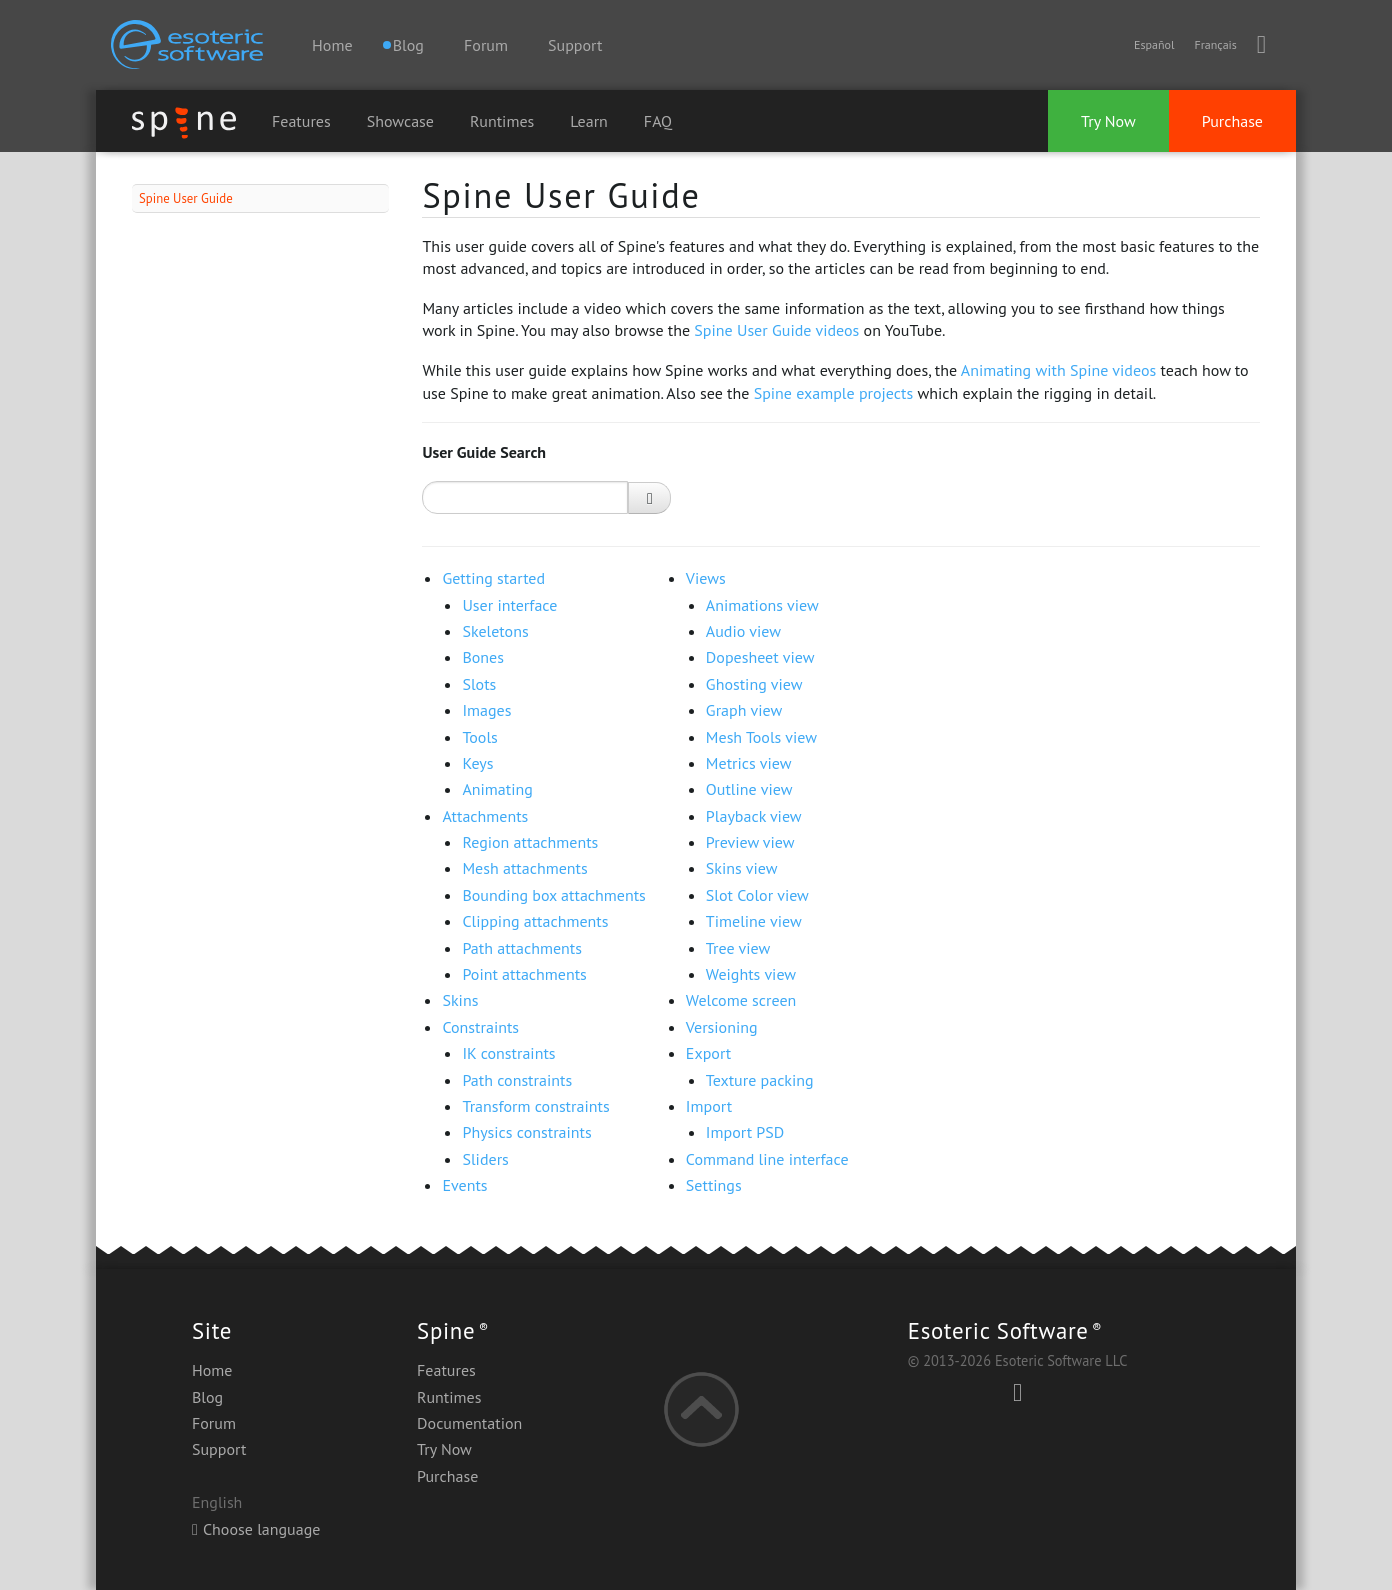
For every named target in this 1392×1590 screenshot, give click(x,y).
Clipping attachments (535, 921)
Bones (483, 657)
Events (464, 1185)
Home (332, 45)
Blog (207, 1397)
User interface (509, 605)
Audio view (743, 631)
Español (1154, 44)
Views (706, 578)
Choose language (256, 1529)
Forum (486, 45)
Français (1215, 44)
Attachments (485, 816)
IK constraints (508, 1053)
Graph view (744, 710)
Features (301, 121)
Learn (589, 121)
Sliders (485, 1159)
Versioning (722, 1027)
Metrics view (749, 763)
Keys (477, 763)
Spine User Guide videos (776, 330)
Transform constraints (535, 1106)
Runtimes (502, 121)
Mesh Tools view (761, 737)
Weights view (751, 974)
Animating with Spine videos (1058, 370)
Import (709, 1106)
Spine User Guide (186, 198)
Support (575, 45)
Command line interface (767, 1159)
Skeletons (495, 631)
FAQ (658, 121)
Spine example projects (834, 393)
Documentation (469, 1423)
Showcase (400, 121)
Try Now (1108, 121)
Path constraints (517, 1080)
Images (486, 710)
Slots (479, 684)
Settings (714, 1185)
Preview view (750, 842)
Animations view (762, 605)
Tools (479, 737)
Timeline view (754, 921)
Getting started (493, 578)
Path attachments (522, 948)
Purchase (1232, 121)
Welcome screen (741, 1000)
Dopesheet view (760, 657)
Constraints (480, 1027)
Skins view (742, 868)
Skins (460, 1000)
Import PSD (745, 1132)
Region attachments (530, 842)
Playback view (754, 816)
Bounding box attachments (553, 895)
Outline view (749, 789)
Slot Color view (757, 895)
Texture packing (760, 1080)
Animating (497, 789)
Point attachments (524, 974)
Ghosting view (754, 684)
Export (708, 1053)
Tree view (738, 948)
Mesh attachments (524, 868)
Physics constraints (526, 1132)
